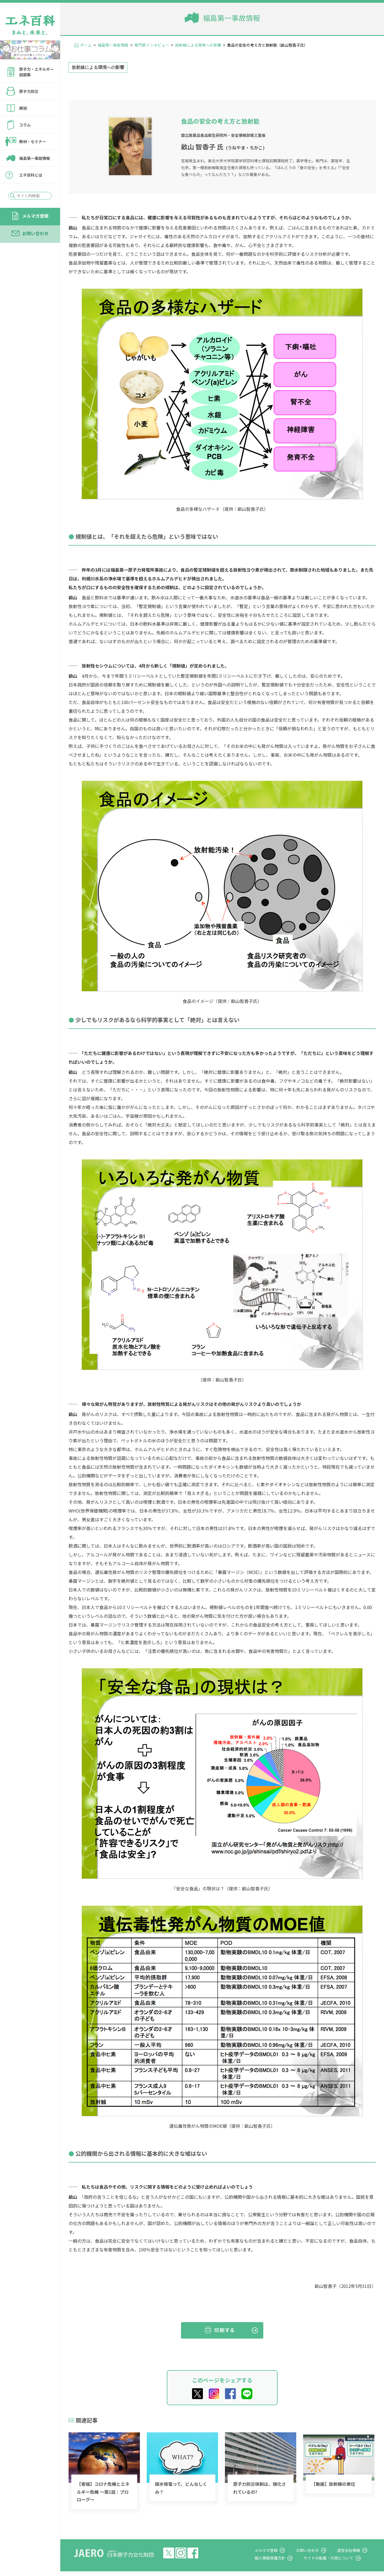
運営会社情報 (351, 2550)
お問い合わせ (35, 233)
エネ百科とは (30, 175)
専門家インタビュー (151, 45)
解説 (23, 108)
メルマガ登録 (35, 215)
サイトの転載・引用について (334, 2558)
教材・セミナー (32, 141)
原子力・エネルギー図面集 (36, 71)
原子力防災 (28, 91)
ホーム (86, 45)
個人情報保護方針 (278, 2558)
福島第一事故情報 (34, 158)
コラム (25, 124)
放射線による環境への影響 (198, 45)
